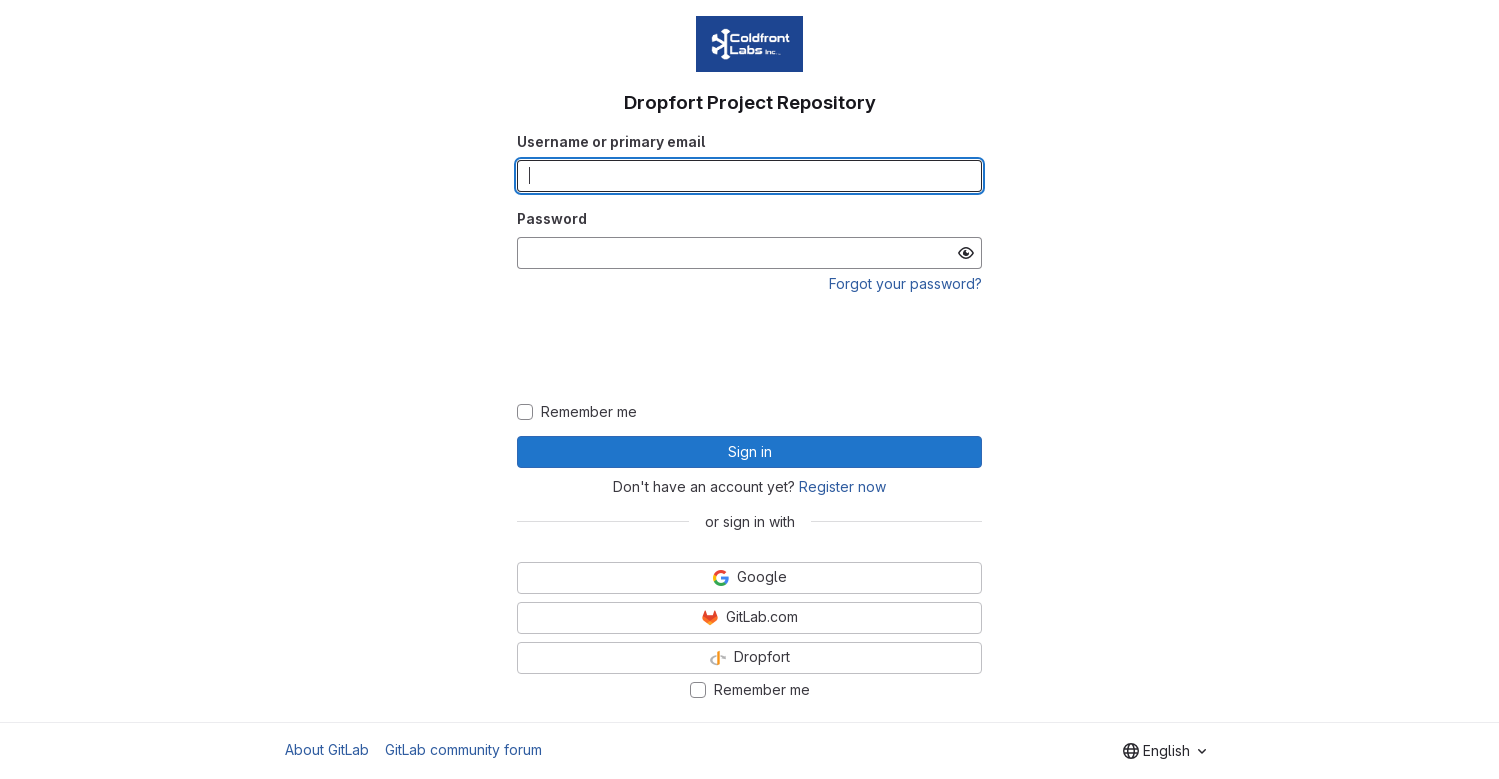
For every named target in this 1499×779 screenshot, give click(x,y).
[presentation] (750, 349)
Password (552, 218)
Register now (842, 486)
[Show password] (966, 253)
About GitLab (327, 749)
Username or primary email (611, 141)
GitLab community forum (463, 749)
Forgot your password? (905, 283)
